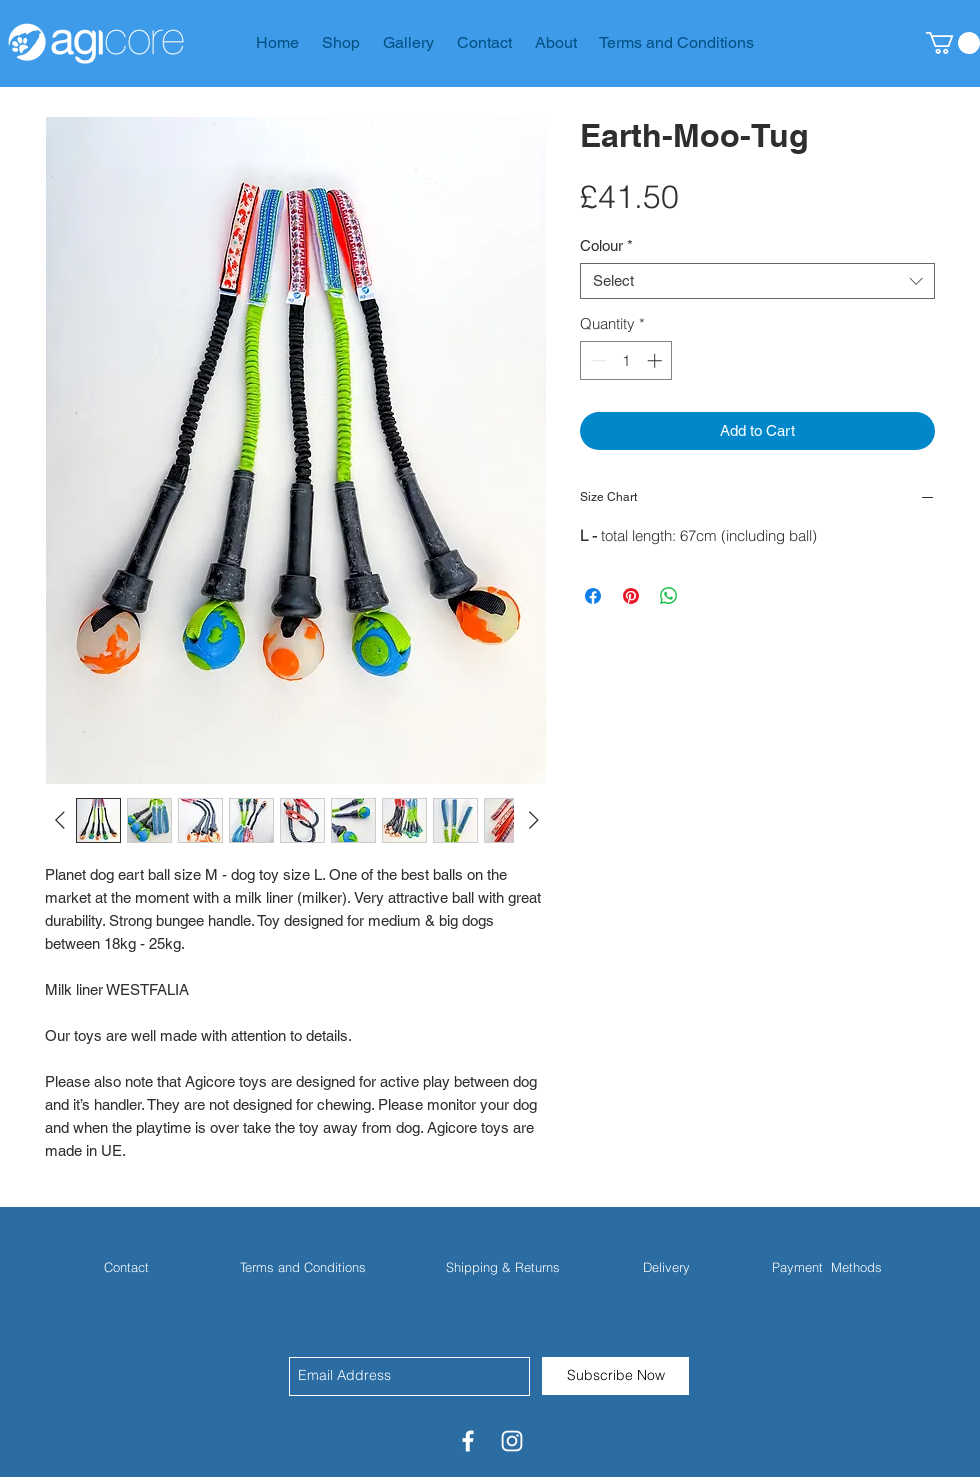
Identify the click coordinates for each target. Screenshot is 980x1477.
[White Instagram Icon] (512, 1441)
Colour (606, 245)
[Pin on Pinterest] (631, 596)
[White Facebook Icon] (468, 1441)
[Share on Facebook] (593, 596)
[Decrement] (596, 360)
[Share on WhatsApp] (669, 596)
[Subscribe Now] (615, 1376)
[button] (953, 43)
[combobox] (757, 281)
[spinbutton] (626, 360)
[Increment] (656, 360)
